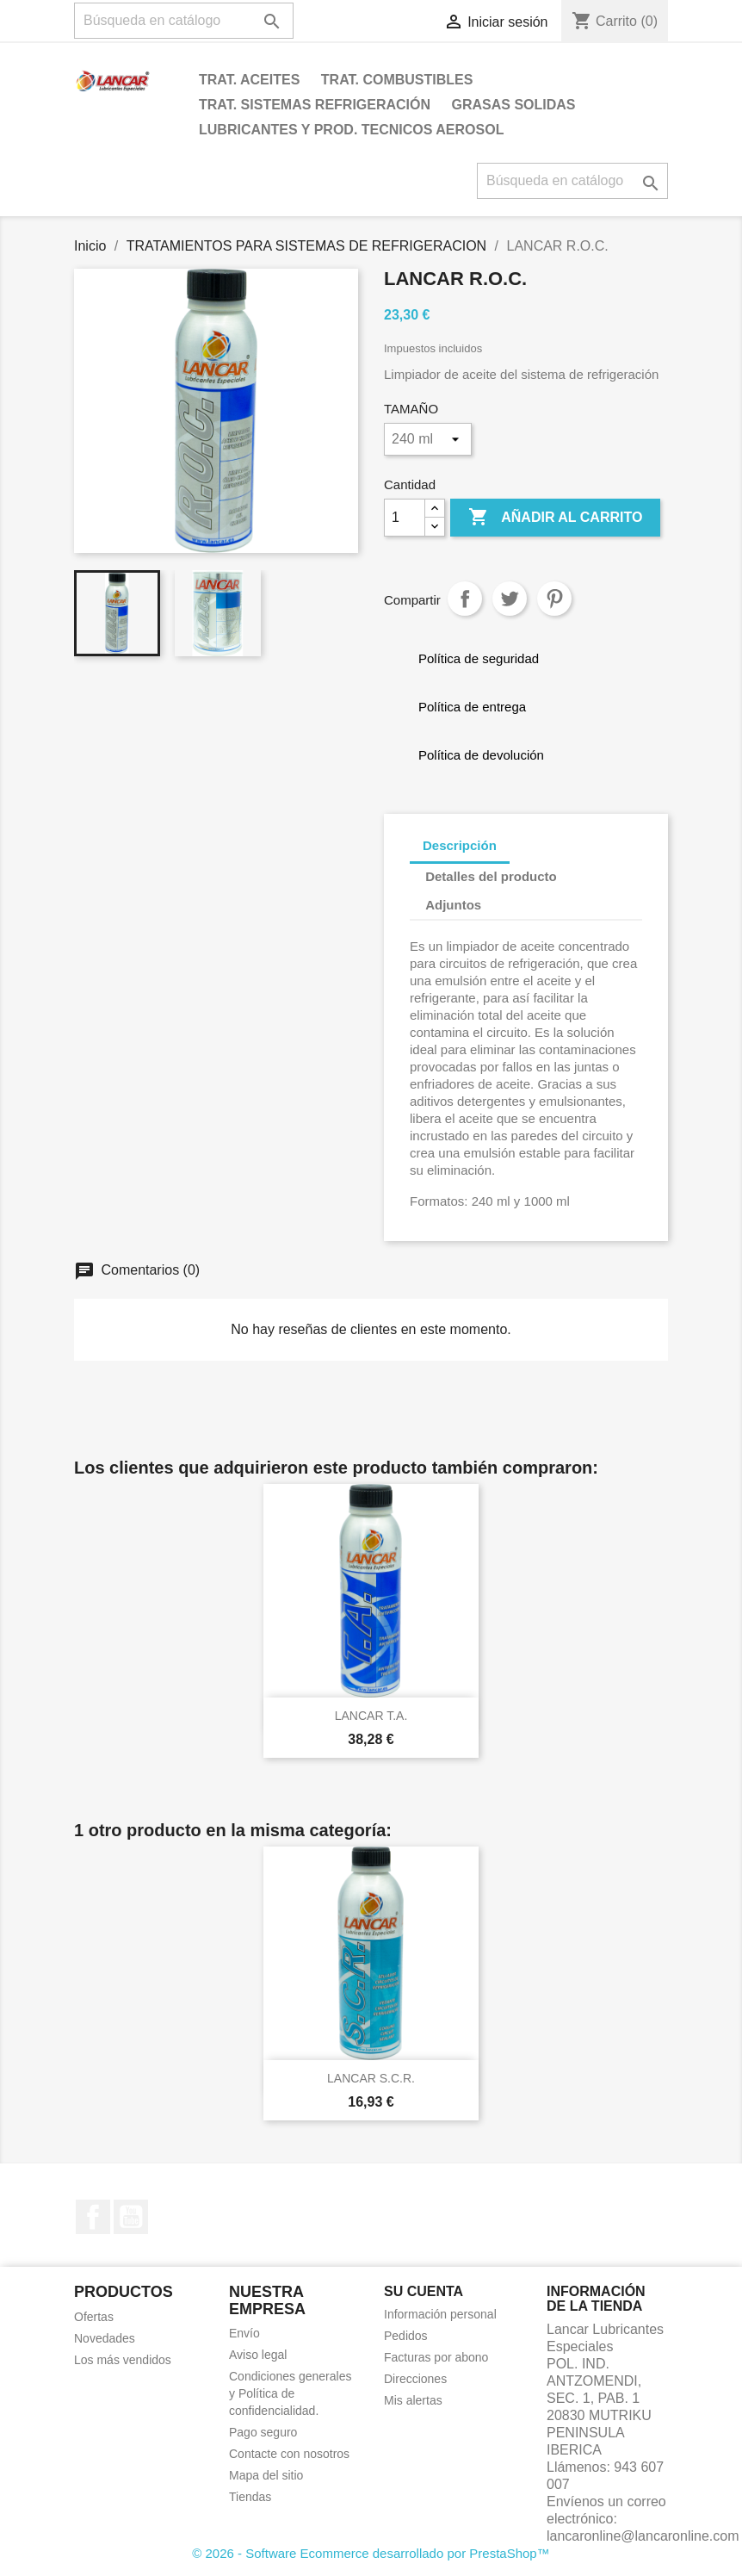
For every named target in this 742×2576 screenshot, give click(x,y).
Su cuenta (423, 2291)
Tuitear (509, 598)
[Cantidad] (404, 518)
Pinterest (554, 598)
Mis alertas (413, 2400)
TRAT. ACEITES (249, 79)
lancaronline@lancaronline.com (643, 2536)
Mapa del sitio (266, 2475)
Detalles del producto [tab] (491, 876)
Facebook (93, 2217)
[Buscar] (184, 21)
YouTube (131, 2217)
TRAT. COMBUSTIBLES (397, 79)
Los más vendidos (122, 2360)
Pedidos (406, 2336)
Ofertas (94, 2317)
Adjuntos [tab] (453, 904)
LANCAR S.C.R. (371, 2078)
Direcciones (415, 2379)
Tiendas (250, 2497)
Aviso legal (258, 2355)
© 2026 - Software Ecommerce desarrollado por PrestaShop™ (370, 2553)
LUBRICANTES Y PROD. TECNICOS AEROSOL (351, 129)
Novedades (104, 2338)
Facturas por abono (436, 2357)
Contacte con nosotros (289, 2454)
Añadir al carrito (555, 517)
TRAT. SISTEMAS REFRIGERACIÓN (314, 104)
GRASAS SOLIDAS (514, 104)
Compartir (465, 598)
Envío (244, 2333)
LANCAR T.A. (371, 1716)
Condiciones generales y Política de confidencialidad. (290, 2393)
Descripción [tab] (460, 845)
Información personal (440, 2314)
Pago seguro (263, 2432)
